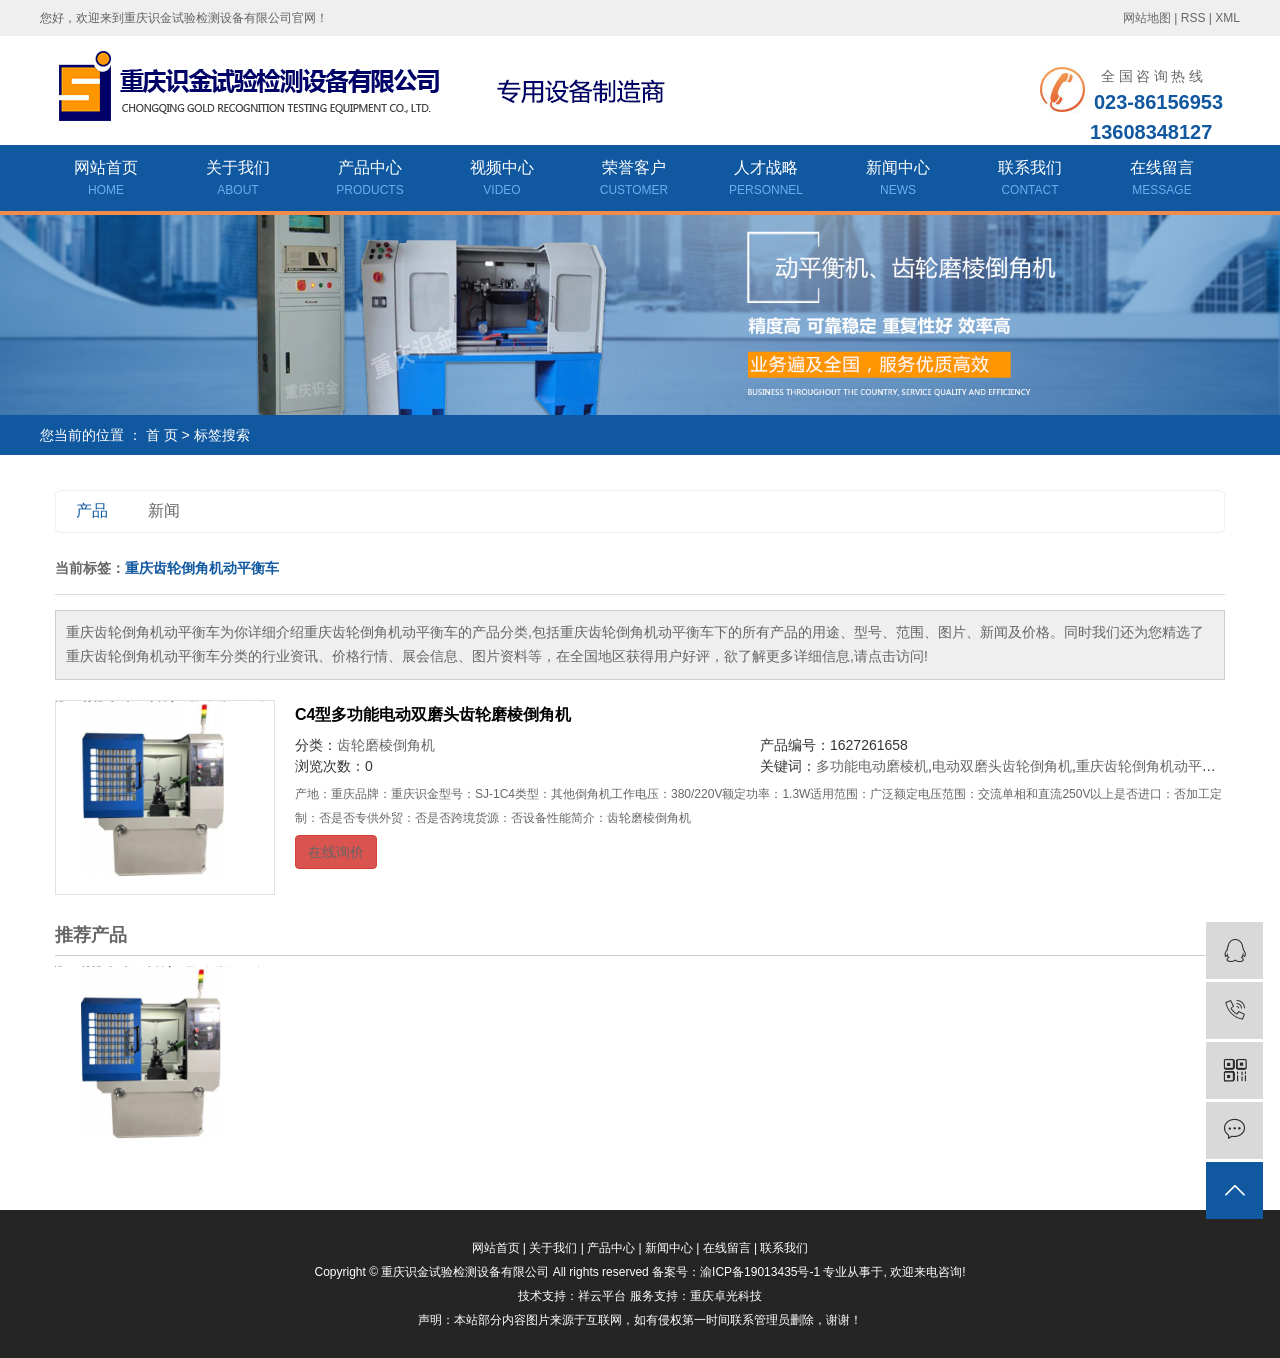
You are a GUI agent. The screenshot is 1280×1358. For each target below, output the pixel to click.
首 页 (162, 435)
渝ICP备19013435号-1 (760, 1272)
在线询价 (336, 852)
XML (1227, 18)
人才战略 (766, 180)
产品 (92, 510)
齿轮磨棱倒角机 (386, 745)
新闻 (164, 510)
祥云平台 (602, 1296)
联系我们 (1030, 180)
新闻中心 (898, 180)
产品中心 (370, 180)
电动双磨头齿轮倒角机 (1002, 766)
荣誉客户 (634, 180)
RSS (1193, 18)
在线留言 (1162, 180)
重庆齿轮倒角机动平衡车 (1153, 766)
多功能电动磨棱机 (872, 766)
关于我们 (238, 180)
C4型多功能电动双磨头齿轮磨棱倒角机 (433, 714)
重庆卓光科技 (726, 1296)
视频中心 (502, 180)
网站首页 (106, 180)
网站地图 (1147, 18)
